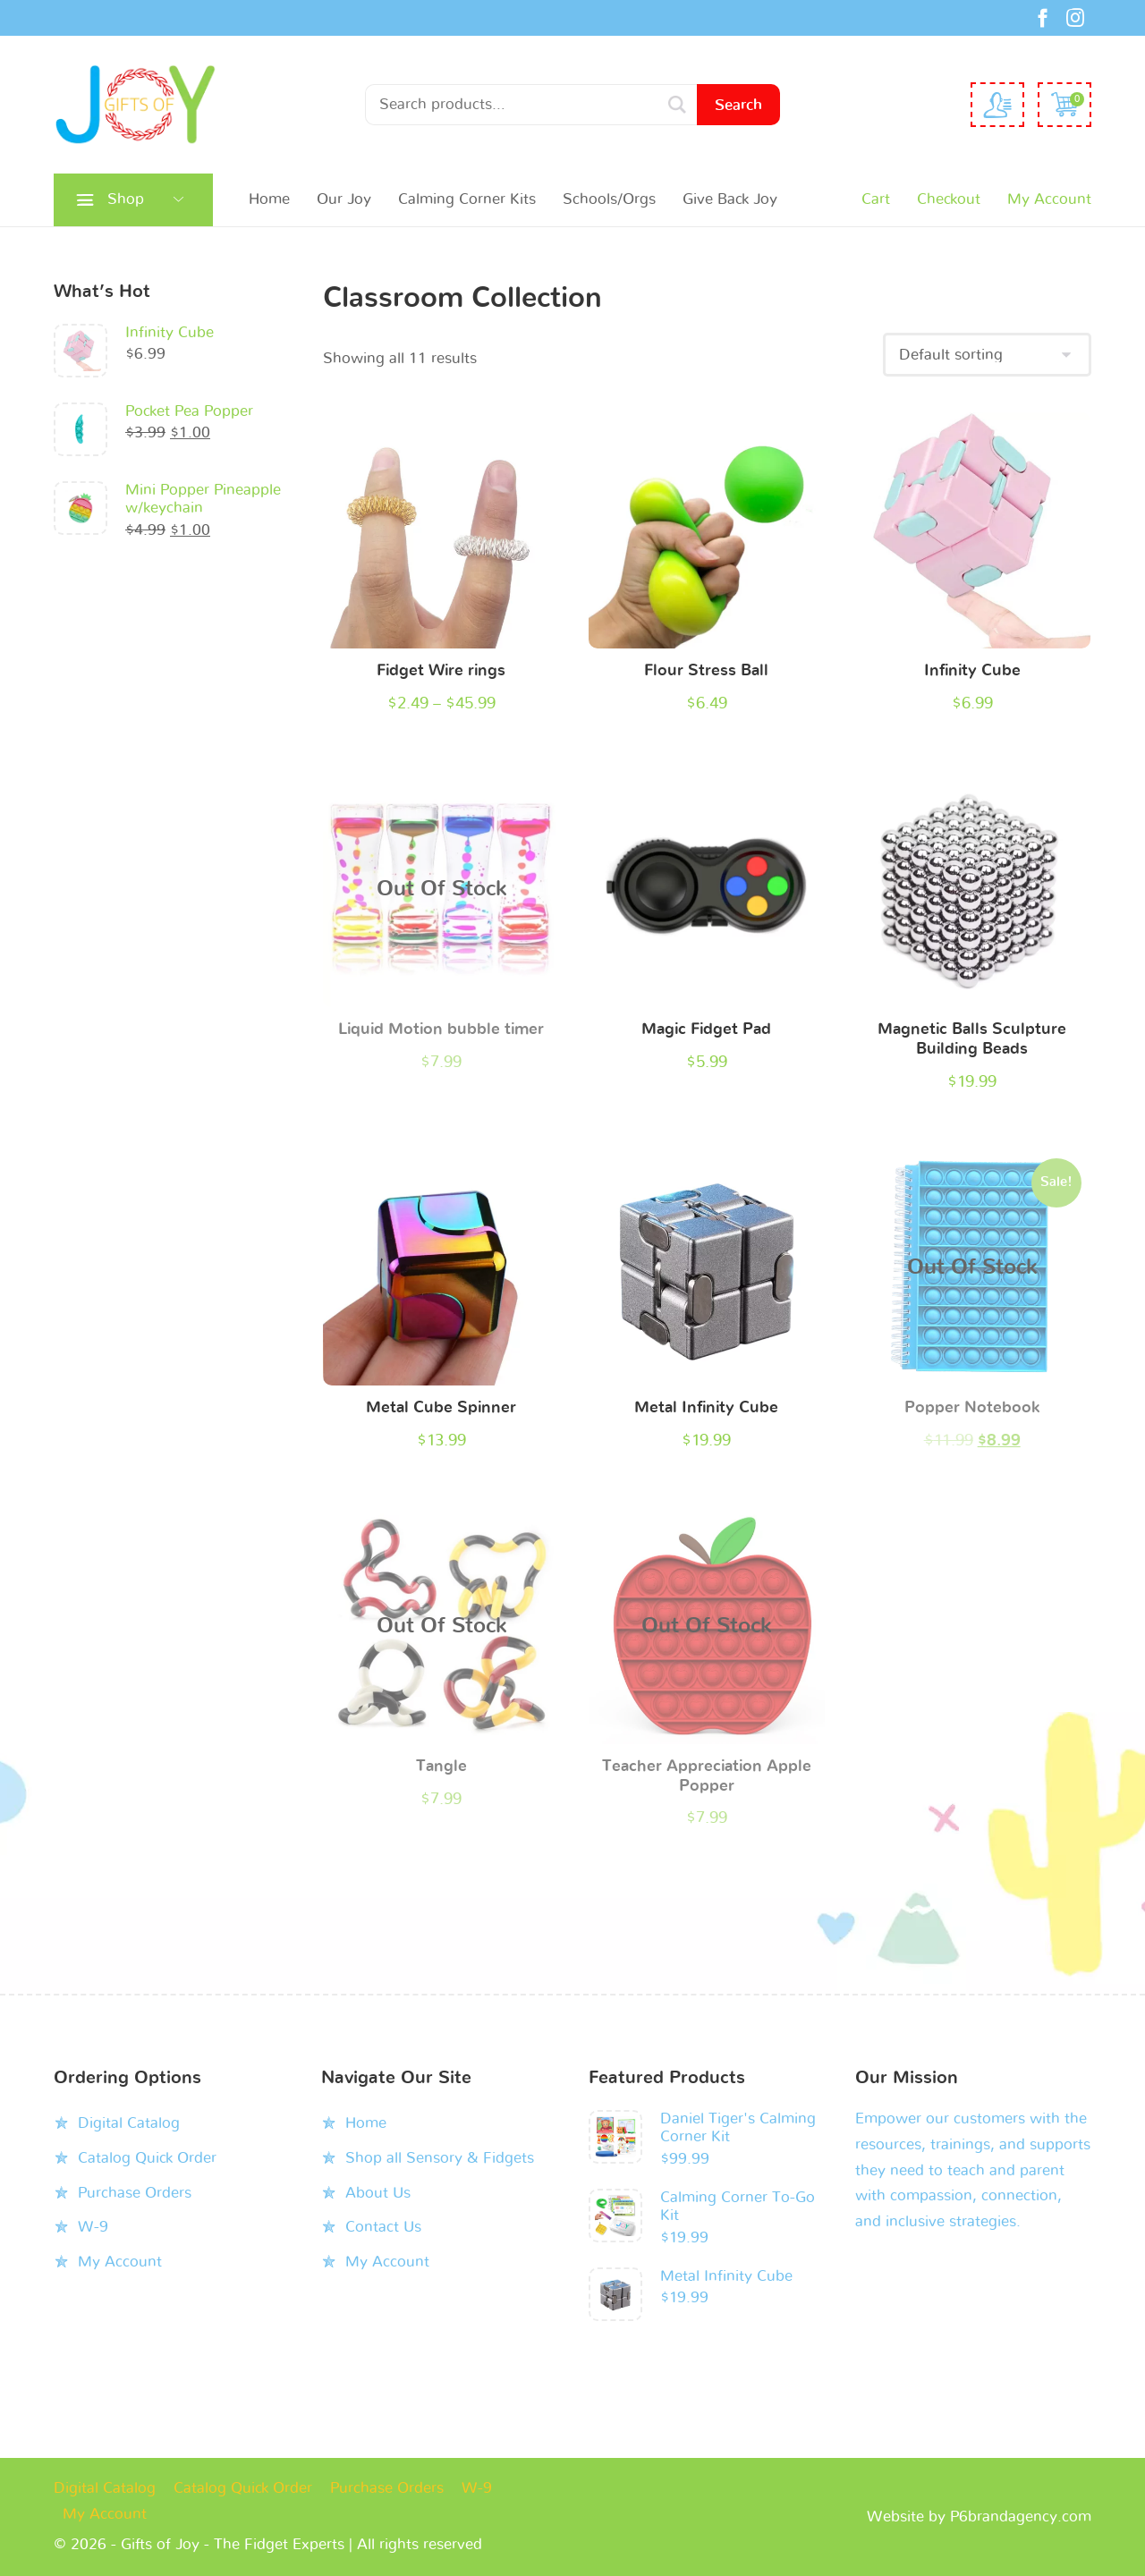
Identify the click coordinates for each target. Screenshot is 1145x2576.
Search (738, 105)
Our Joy (344, 199)
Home (269, 199)
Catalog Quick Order (147, 2157)
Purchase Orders (134, 2192)
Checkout (948, 199)
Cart (875, 199)
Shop (125, 199)
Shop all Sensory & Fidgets (439, 2157)
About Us (378, 2192)
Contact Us (383, 2226)
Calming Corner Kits (467, 199)
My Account (1049, 199)
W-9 (93, 2226)
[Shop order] (987, 355)
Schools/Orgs (609, 199)
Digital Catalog (129, 2123)
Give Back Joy (730, 199)
